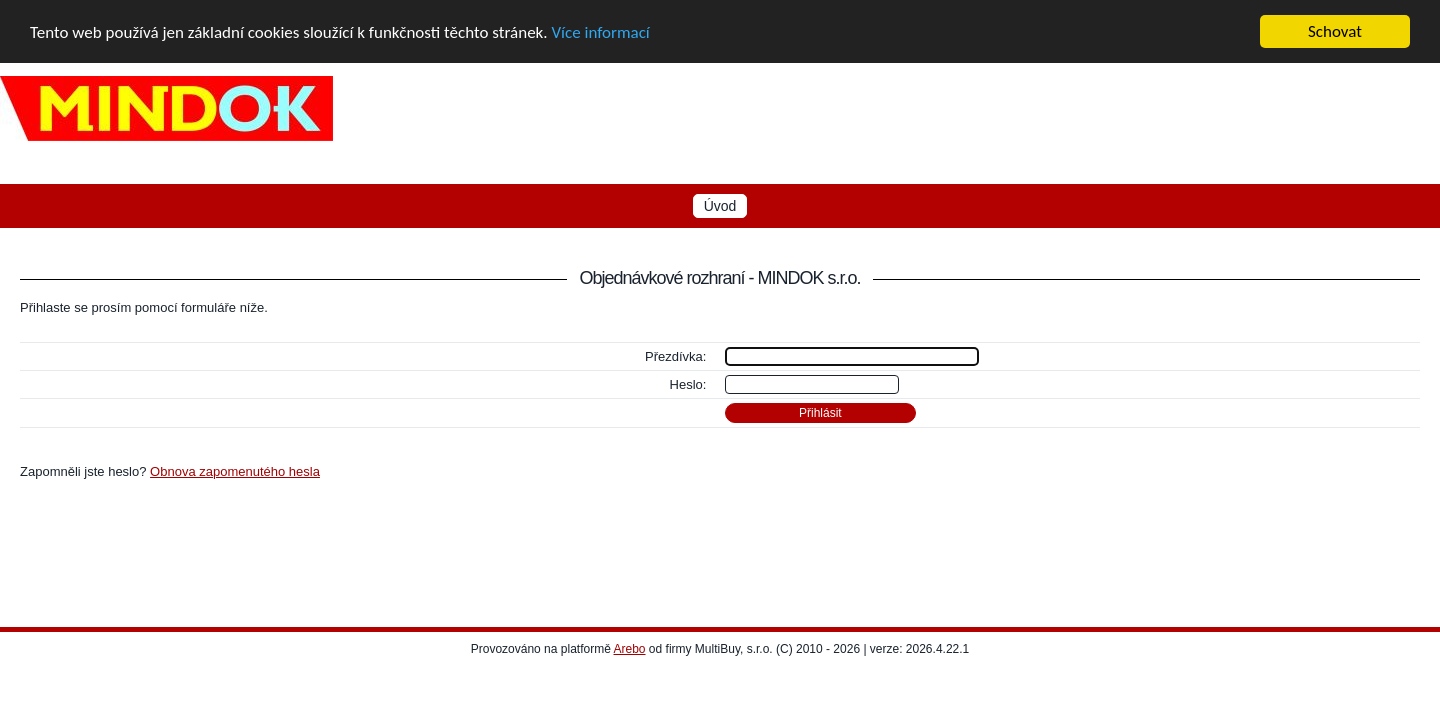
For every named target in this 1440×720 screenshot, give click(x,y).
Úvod (720, 206)
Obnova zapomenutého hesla (235, 471)
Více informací (600, 31)
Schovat (1335, 31)
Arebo (630, 649)
